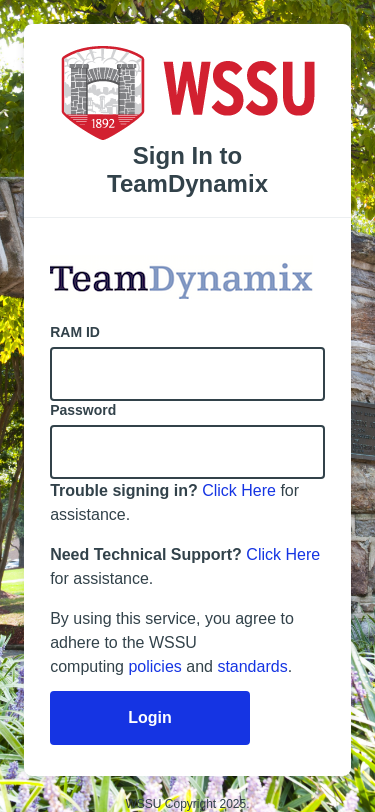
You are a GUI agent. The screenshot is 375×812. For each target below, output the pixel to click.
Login (150, 717)
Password (83, 410)
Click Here (239, 490)
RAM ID (75, 332)
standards (252, 666)
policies (154, 666)
